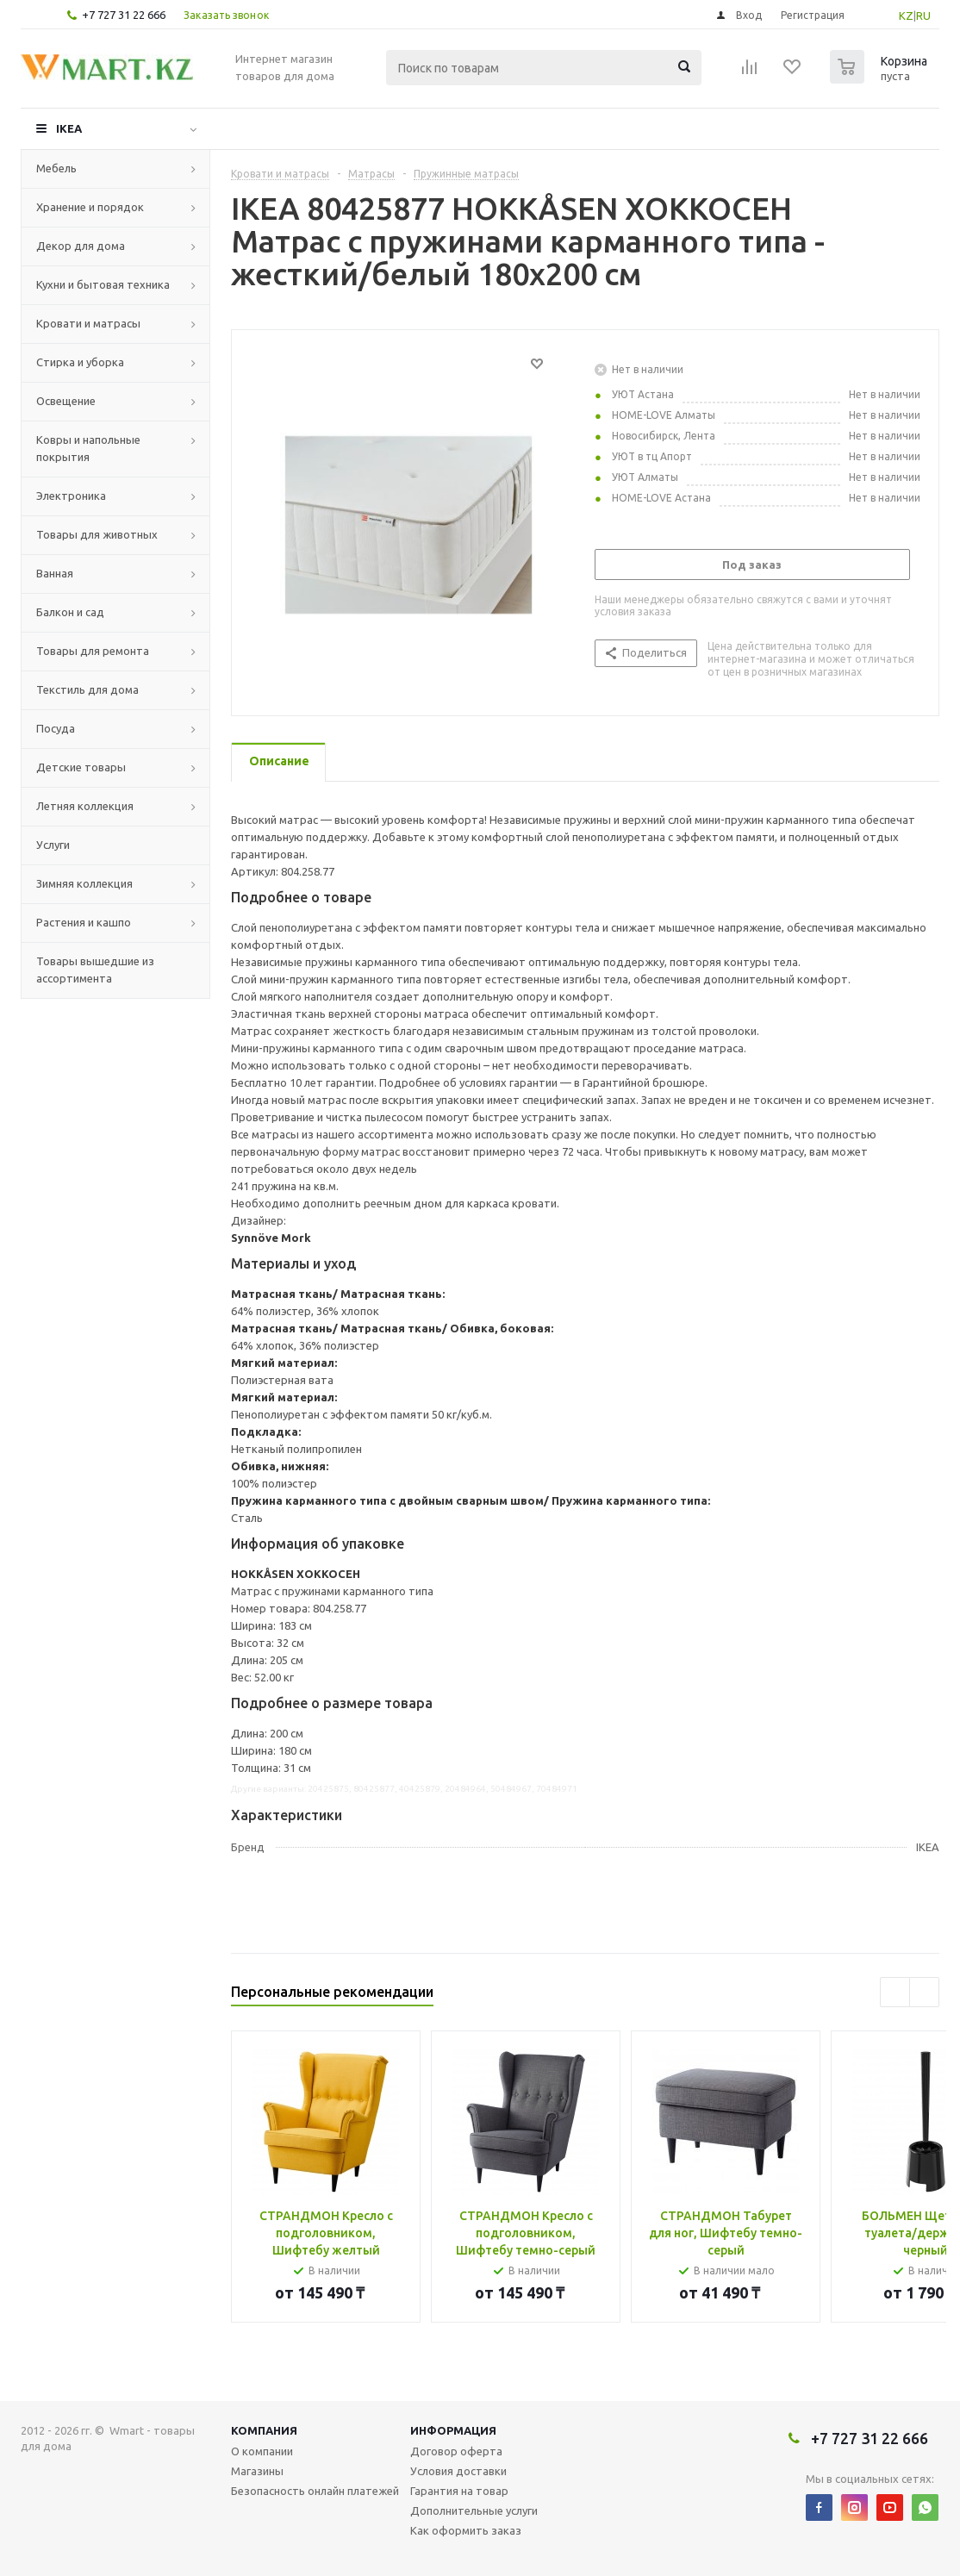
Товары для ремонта (92, 651)
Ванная (54, 573)
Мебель (56, 168)
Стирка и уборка (80, 362)
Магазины (257, 2471)
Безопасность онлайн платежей (315, 2491)
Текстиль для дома (87, 689)
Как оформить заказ (465, 2530)
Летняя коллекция (85, 806)
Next (924, 1992)
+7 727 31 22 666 (123, 15)
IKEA (69, 128)
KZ (906, 15)
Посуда (55, 728)
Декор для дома (80, 246)
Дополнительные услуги (474, 2510)
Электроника (71, 496)
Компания (264, 2430)
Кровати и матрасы (88, 323)
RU (923, 15)
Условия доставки (458, 2471)
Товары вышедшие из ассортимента (95, 969)
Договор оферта (456, 2451)
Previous (895, 1992)
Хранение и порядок (90, 207)
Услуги (53, 845)
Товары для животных (97, 534)
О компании (262, 2451)
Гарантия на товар (459, 2491)
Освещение (66, 401)
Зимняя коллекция (84, 883)
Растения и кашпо (83, 922)
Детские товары (81, 767)
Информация (453, 2430)
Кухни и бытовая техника (103, 284)
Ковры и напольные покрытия (88, 448)
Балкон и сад (70, 612)
